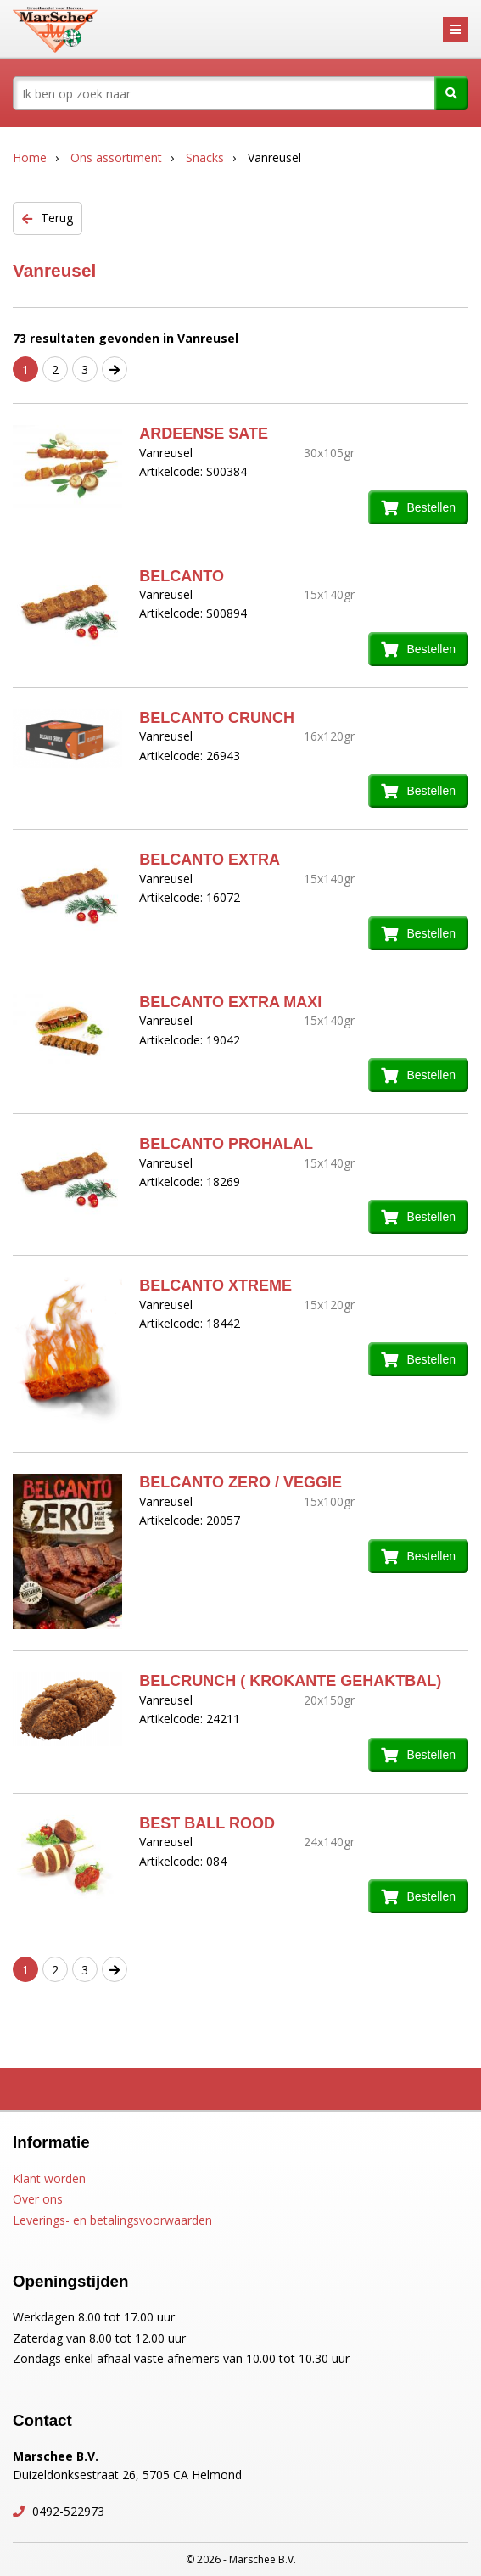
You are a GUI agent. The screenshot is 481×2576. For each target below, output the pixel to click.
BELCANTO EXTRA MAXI (230, 1002)
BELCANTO (181, 576)
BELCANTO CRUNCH (216, 717)
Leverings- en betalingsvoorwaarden (112, 2220)
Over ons (38, 2199)
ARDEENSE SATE (203, 433)
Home (30, 157)
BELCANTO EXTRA (209, 859)
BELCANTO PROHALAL (226, 1143)
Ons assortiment (116, 157)
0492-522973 (66, 2511)
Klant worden (49, 2178)
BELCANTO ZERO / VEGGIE (240, 1482)
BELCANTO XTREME (215, 1285)
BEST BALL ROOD (207, 1823)
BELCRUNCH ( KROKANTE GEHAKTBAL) (290, 1680)
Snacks (205, 157)
